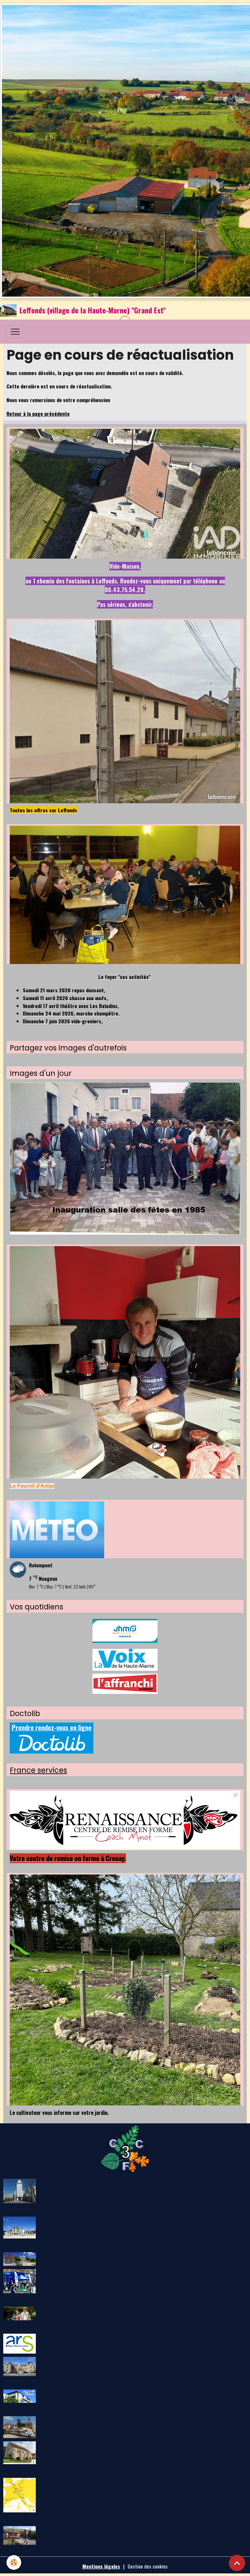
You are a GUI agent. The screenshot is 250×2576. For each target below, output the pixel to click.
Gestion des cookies (148, 2566)
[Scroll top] (237, 2563)
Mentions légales (101, 2566)
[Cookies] (14, 2562)
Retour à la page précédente (38, 413)
